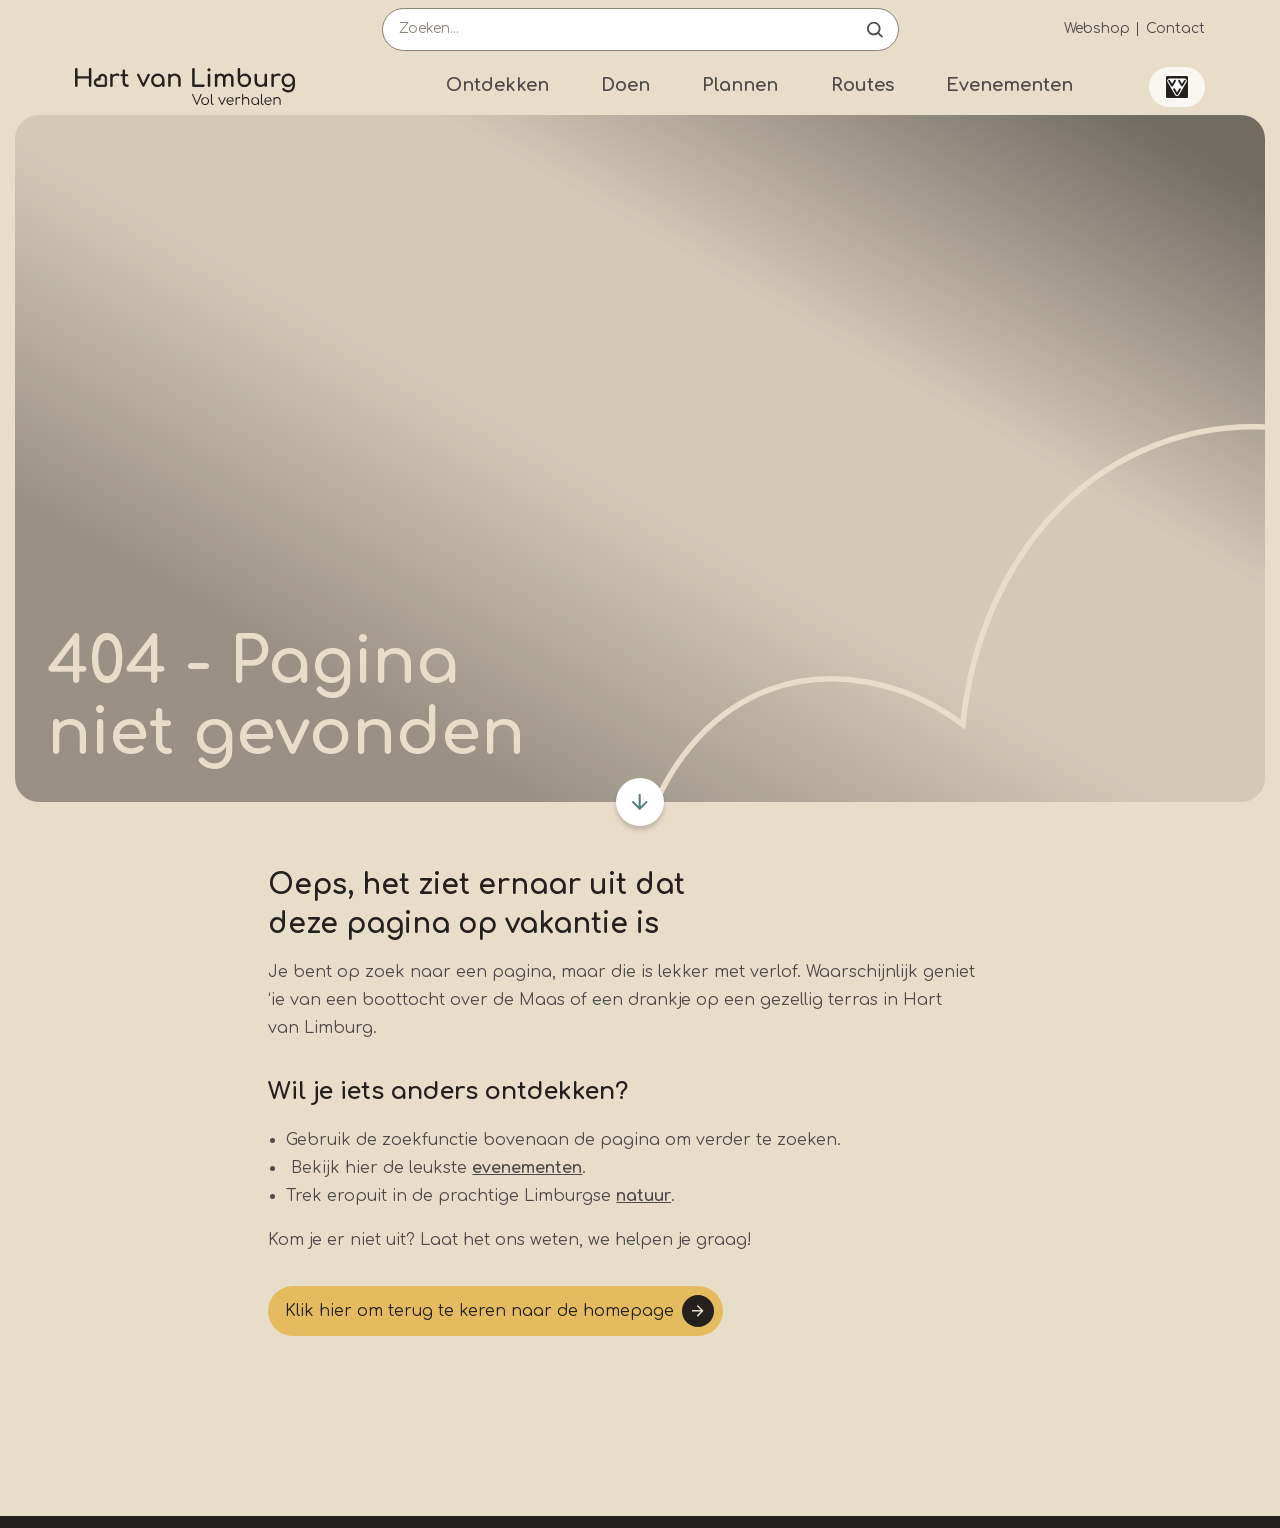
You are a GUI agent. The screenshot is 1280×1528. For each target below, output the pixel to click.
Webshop (1097, 28)
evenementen (527, 1168)
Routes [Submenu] (862, 85)
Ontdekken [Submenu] (497, 85)
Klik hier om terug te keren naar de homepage (479, 1311)
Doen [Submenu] (625, 85)
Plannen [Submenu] (740, 85)
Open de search (875, 29)
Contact (1175, 28)
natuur (643, 1196)
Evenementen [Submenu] (1009, 85)
